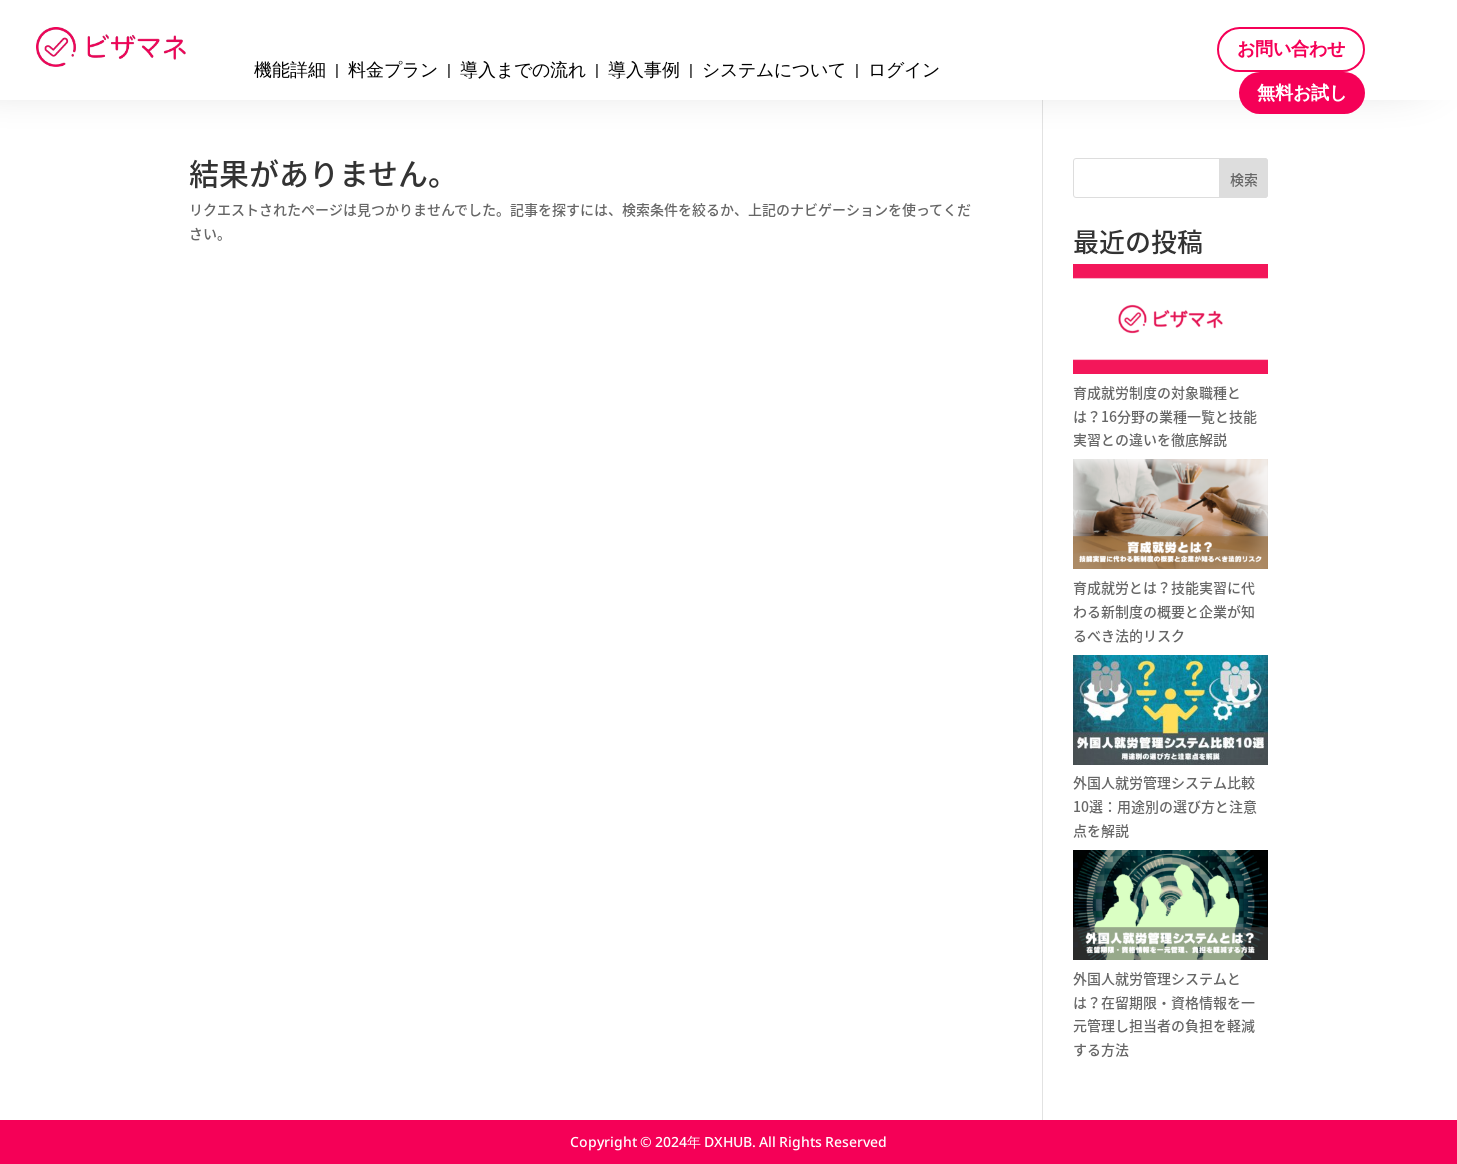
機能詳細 (290, 71)
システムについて (774, 71)
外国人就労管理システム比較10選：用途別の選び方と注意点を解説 (1165, 806)
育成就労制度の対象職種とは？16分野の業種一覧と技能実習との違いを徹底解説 (1165, 416)
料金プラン (393, 71)
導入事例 (644, 71)
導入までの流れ (523, 71)
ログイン (904, 71)
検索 (1244, 179)
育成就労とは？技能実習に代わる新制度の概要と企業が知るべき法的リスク (1164, 611)
